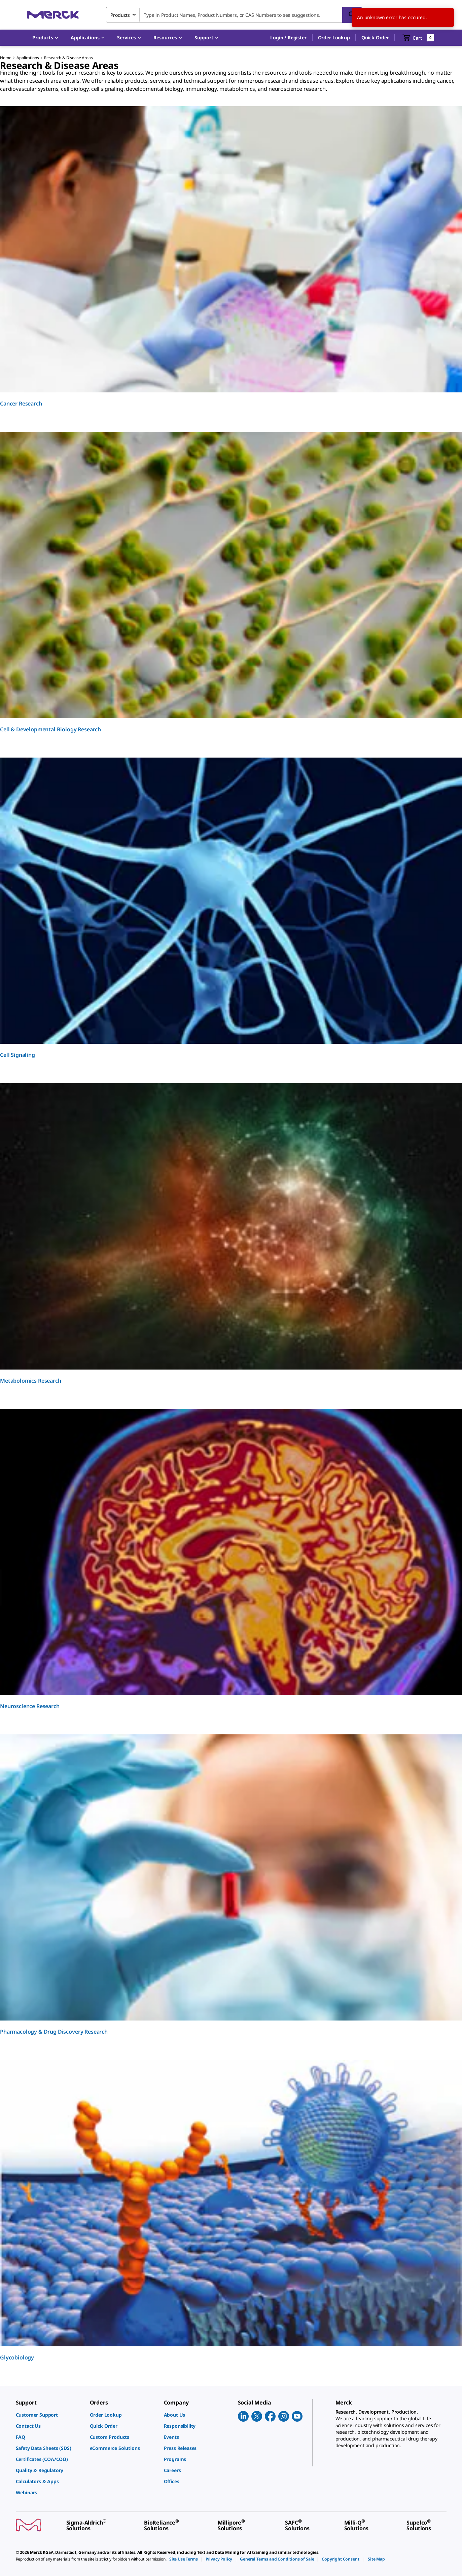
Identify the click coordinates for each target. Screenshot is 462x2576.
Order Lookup (334, 37)
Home (5, 58)
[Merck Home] (53, 14)
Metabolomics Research (30, 1380)
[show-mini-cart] (418, 37)
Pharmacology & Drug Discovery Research (54, 2031)
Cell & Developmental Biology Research (50, 729)
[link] (49, 2415)
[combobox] (234, 15)
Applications (27, 58)
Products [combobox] (120, 15)
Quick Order (375, 37)
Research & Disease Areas (68, 58)
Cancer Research (21, 403)
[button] (288, 37)
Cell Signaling (17, 1055)
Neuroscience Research (30, 1706)
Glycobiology (17, 2357)
